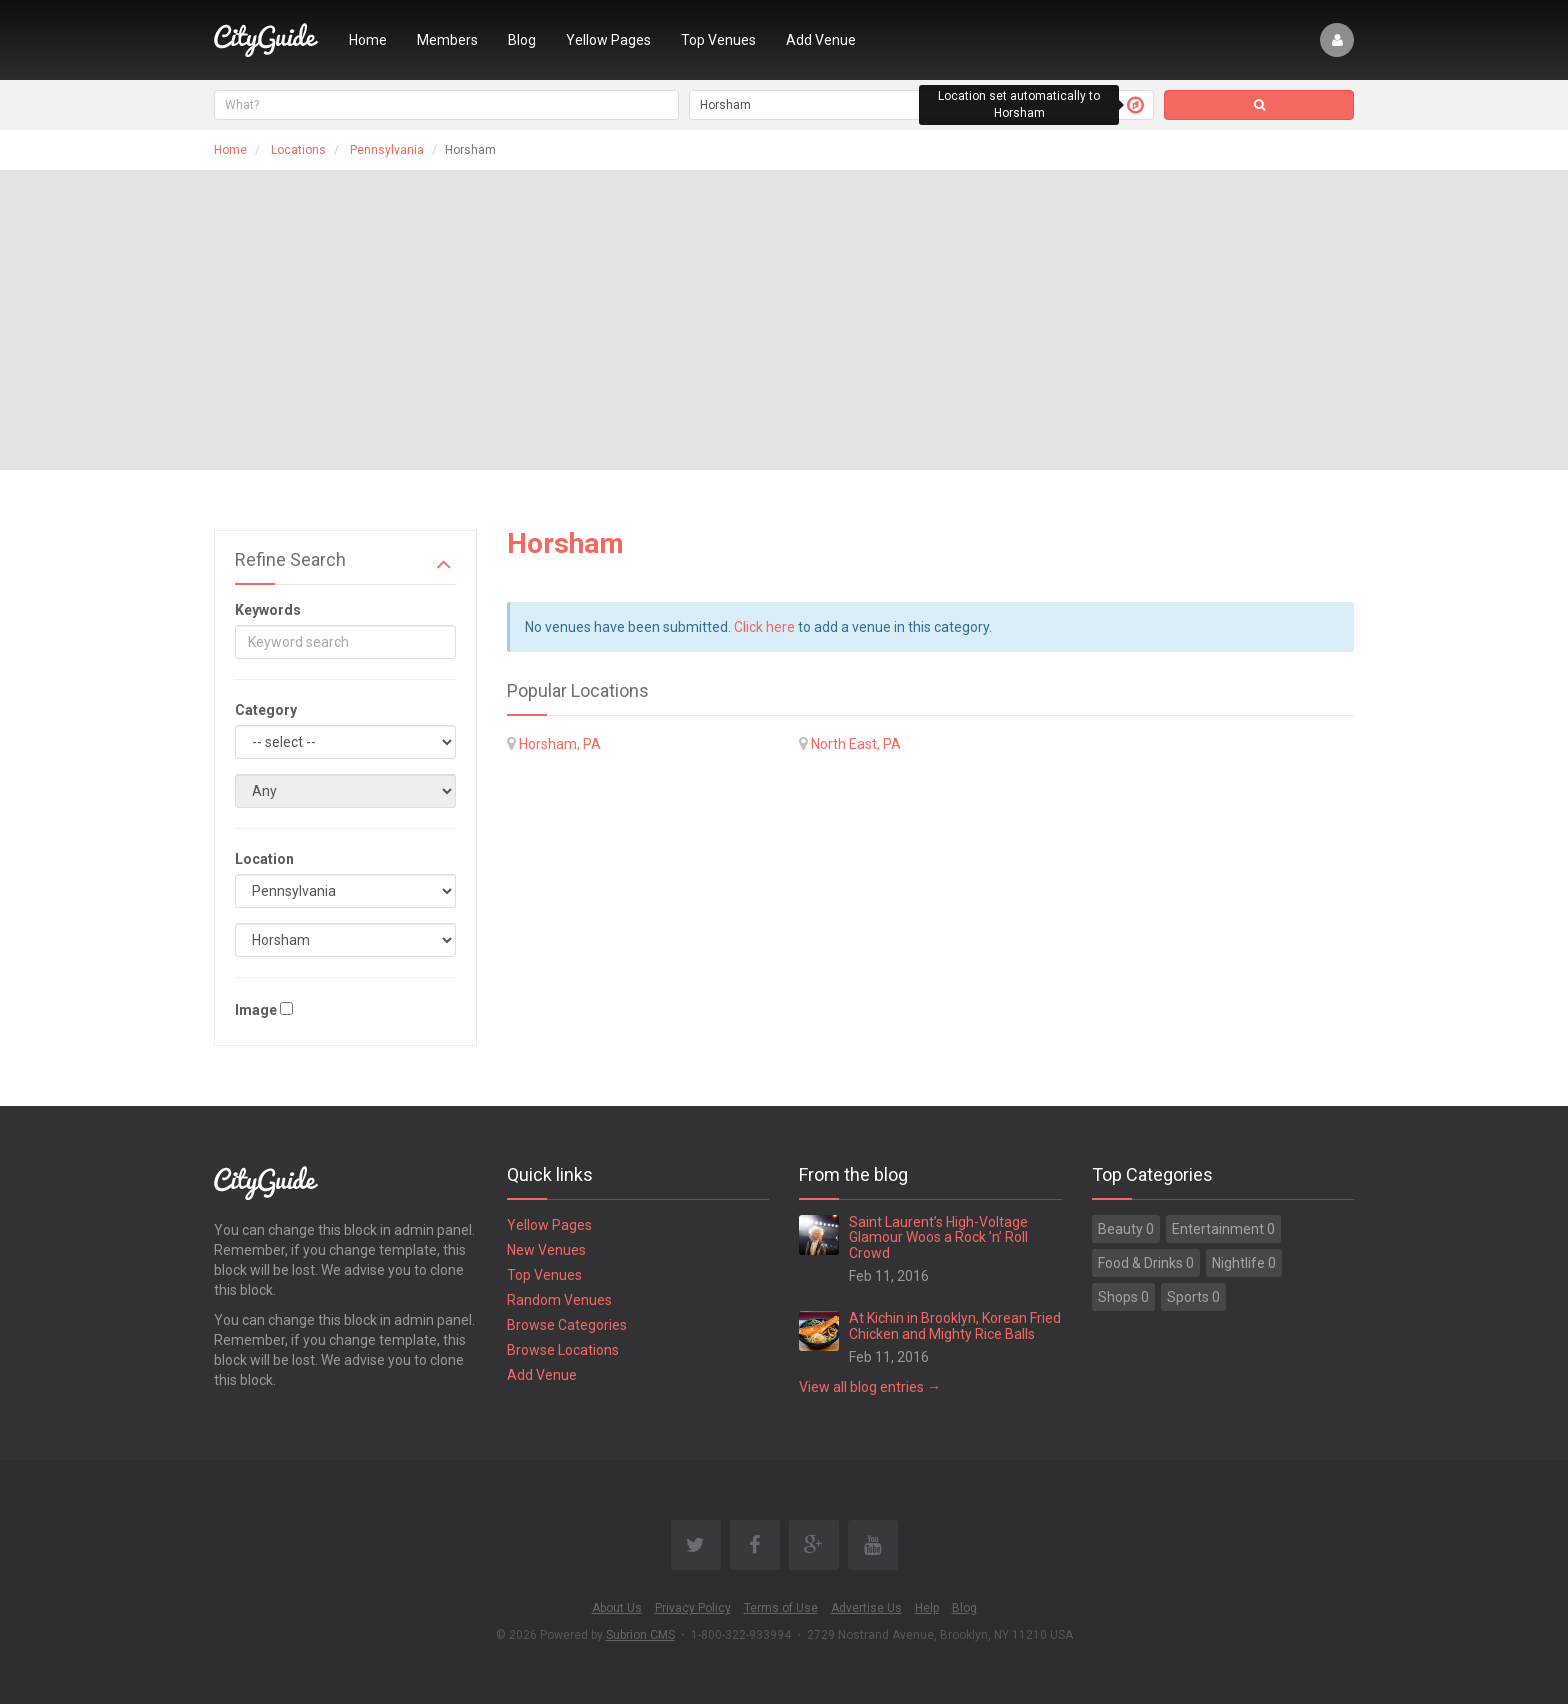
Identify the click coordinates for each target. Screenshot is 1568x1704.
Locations (298, 150)
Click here (764, 627)
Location (264, 859)
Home (368, 40)
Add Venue (821, 40)
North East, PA (856, 744)
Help (927, 1608)
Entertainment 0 (1223, 1229)
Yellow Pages (608, 40)
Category (266, 710)
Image (256, 1010)
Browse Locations (563, 1350)
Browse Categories (567, 1325)
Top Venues (718, 40)
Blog (522, 40)
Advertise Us (866, 1608)
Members (447, 40)
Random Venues (559, 1300)
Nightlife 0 (1244, 1263)
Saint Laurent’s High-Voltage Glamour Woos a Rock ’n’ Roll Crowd (938, 1237)
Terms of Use (781, 1608)
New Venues (546, 1250)
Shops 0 (1123, 1297)
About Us (617, 1608)
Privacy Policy (693, 1608)
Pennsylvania (387, 150)
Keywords (268, 610)
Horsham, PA (560, 744)
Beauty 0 (1126, 1229)
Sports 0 (1193, 1297)
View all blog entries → (870, 1387)
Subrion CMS (640, 1635)
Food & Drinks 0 (1146, 1263)
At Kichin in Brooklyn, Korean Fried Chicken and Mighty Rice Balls (955, 1325)
